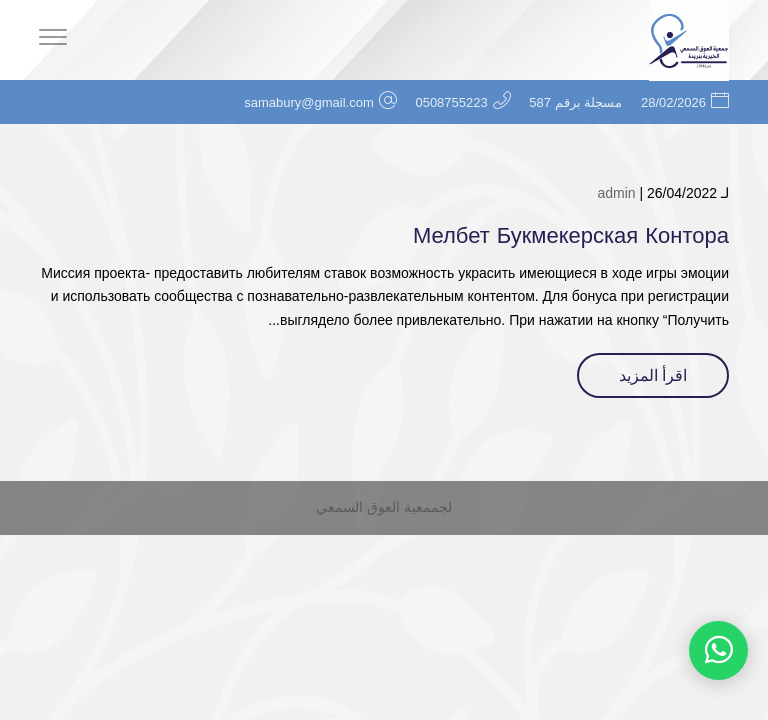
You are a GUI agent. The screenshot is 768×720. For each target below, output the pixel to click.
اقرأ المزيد (653, 375)
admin (616, 193)
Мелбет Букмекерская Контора (571, 236)
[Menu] (53, 40)
